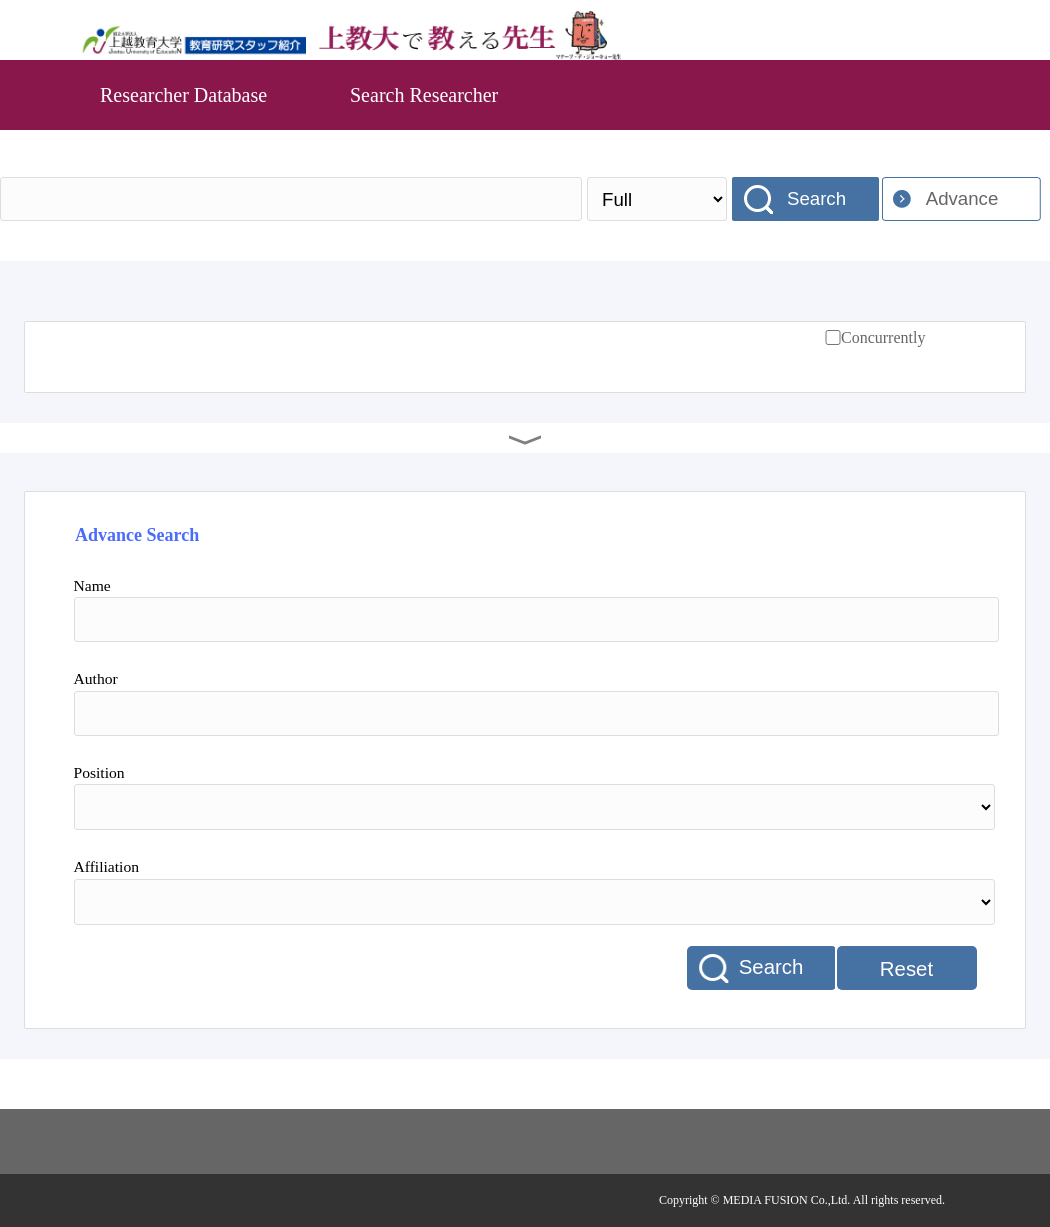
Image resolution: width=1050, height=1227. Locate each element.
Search (816, 198)
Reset (906, 969)
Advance (962, 198)
